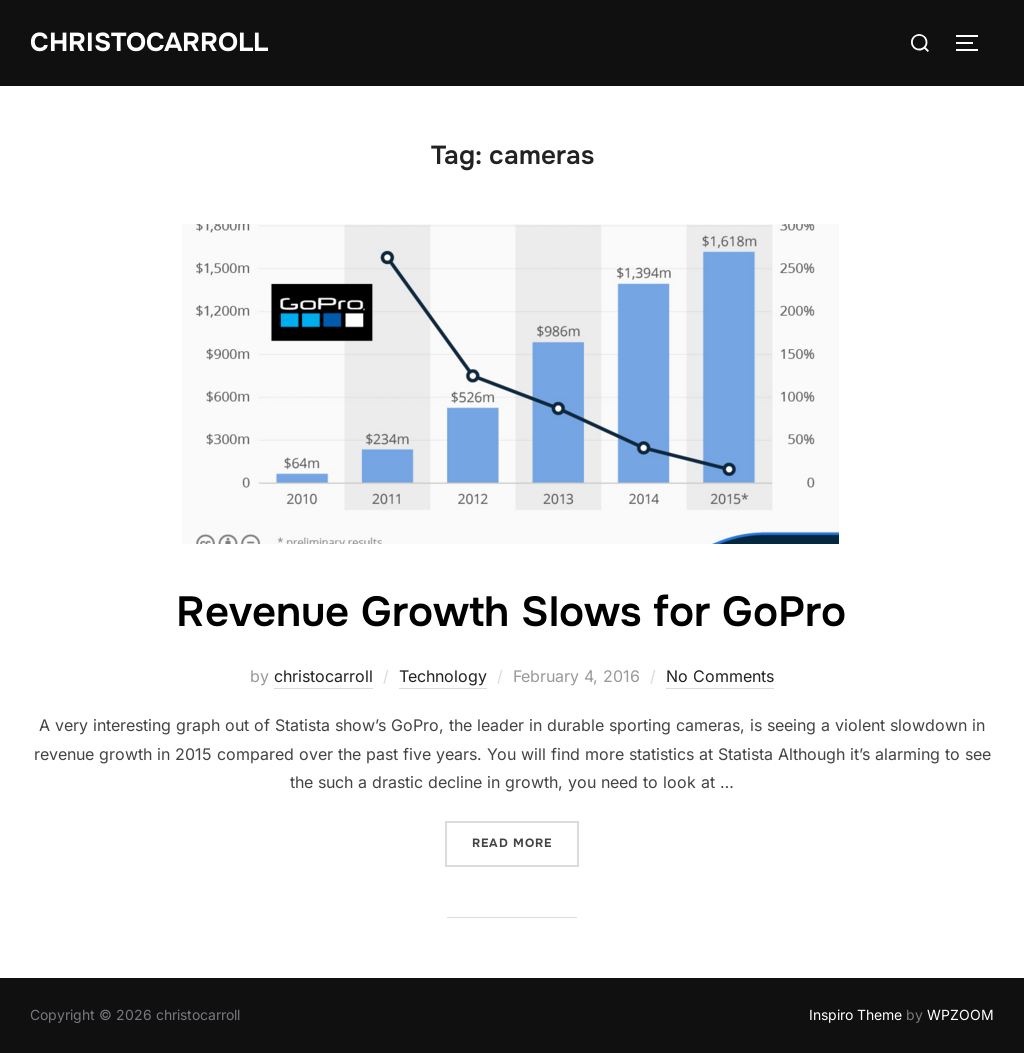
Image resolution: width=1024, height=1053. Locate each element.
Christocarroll (149, 42)
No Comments (720, 676)
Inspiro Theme (855, 1014)
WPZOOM (960, 1014)
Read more (525, 841)
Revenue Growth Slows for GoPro (511, 612)
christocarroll (323, 676)
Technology (443, 676)
